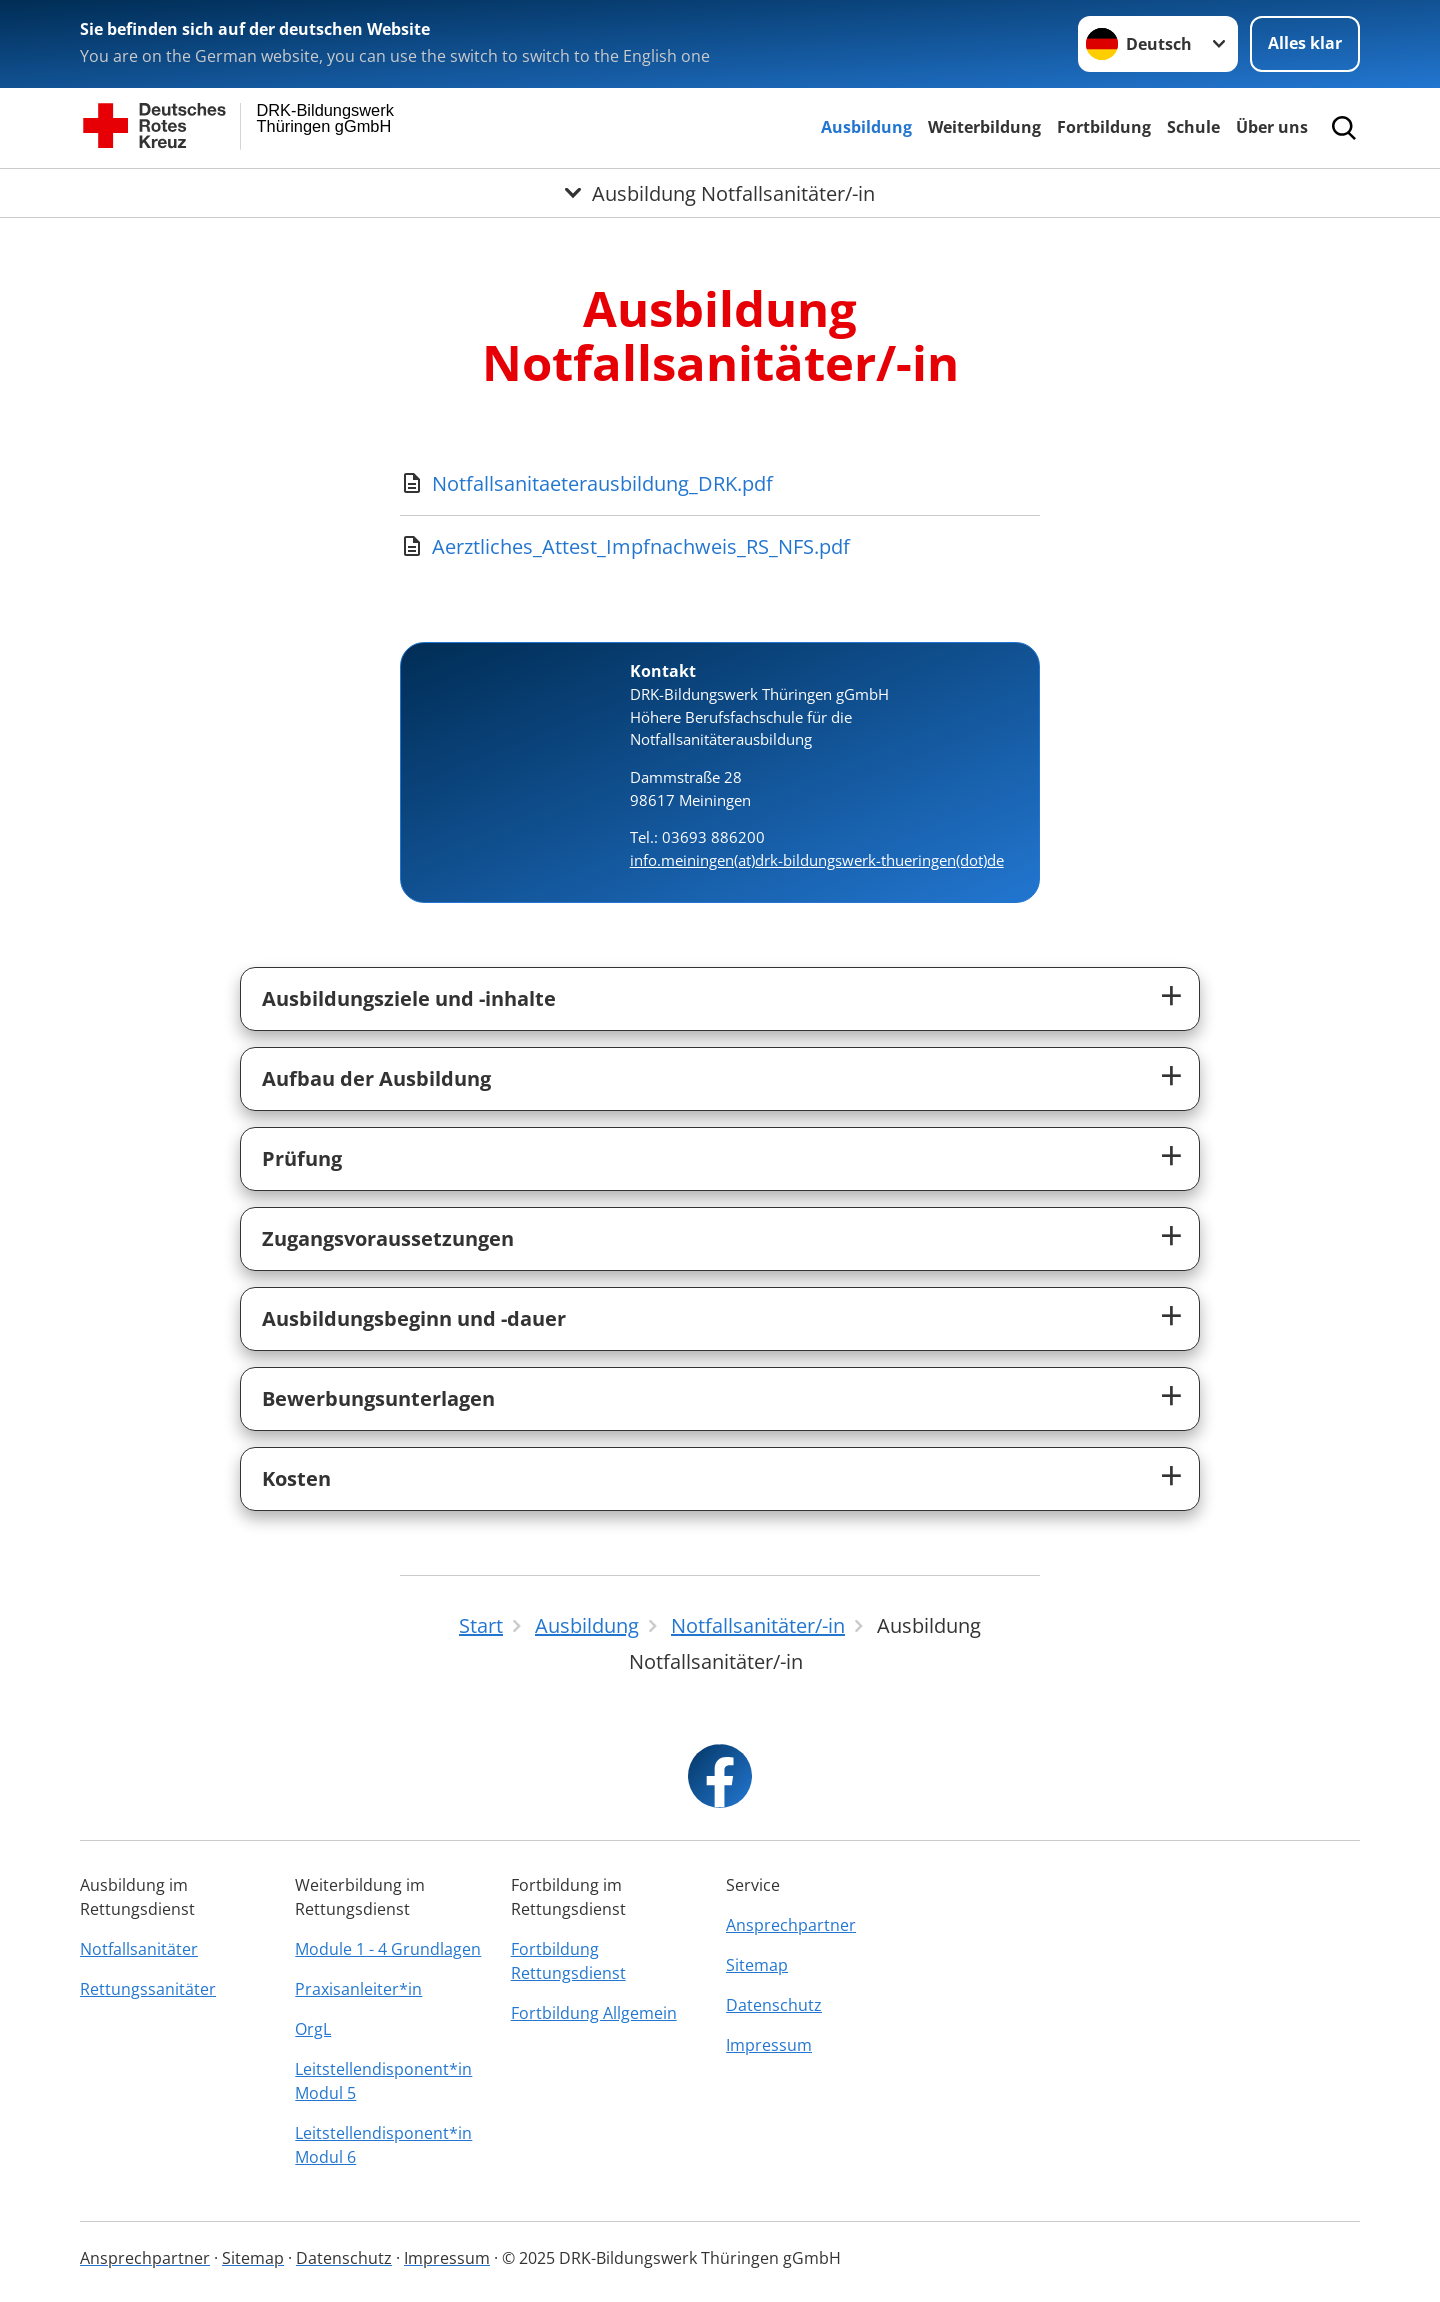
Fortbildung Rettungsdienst (568, 1961)
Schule (1193, 127)
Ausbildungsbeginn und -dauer (414, 1318)
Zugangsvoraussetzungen (388, 1238)
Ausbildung (866, 127)
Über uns (1272, 127)
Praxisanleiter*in (358, 1989)
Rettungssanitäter (148, 1989)
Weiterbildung (984, 127)
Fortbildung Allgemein (594, 2013)
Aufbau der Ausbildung (376, 1078)
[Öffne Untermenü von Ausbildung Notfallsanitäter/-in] (720, 193)
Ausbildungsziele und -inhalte (409, 998)
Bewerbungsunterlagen (378, 1398)
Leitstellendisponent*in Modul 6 (383, 2145)
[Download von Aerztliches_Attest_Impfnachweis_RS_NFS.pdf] (720, 547)
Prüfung (302, 1158)
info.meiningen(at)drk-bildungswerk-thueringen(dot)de (817, 860)
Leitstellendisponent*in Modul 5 (383, 2081)
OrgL (313, 2029)
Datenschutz (774, 2005)
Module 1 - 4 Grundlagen (388, 1949)
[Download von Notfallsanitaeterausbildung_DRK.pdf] (720, 484)
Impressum (769, 2045)
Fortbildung (1104, 127)
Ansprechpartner (791, 1925)
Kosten (296, 1478)
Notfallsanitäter (139, 1949)
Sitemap (757, 1965)
